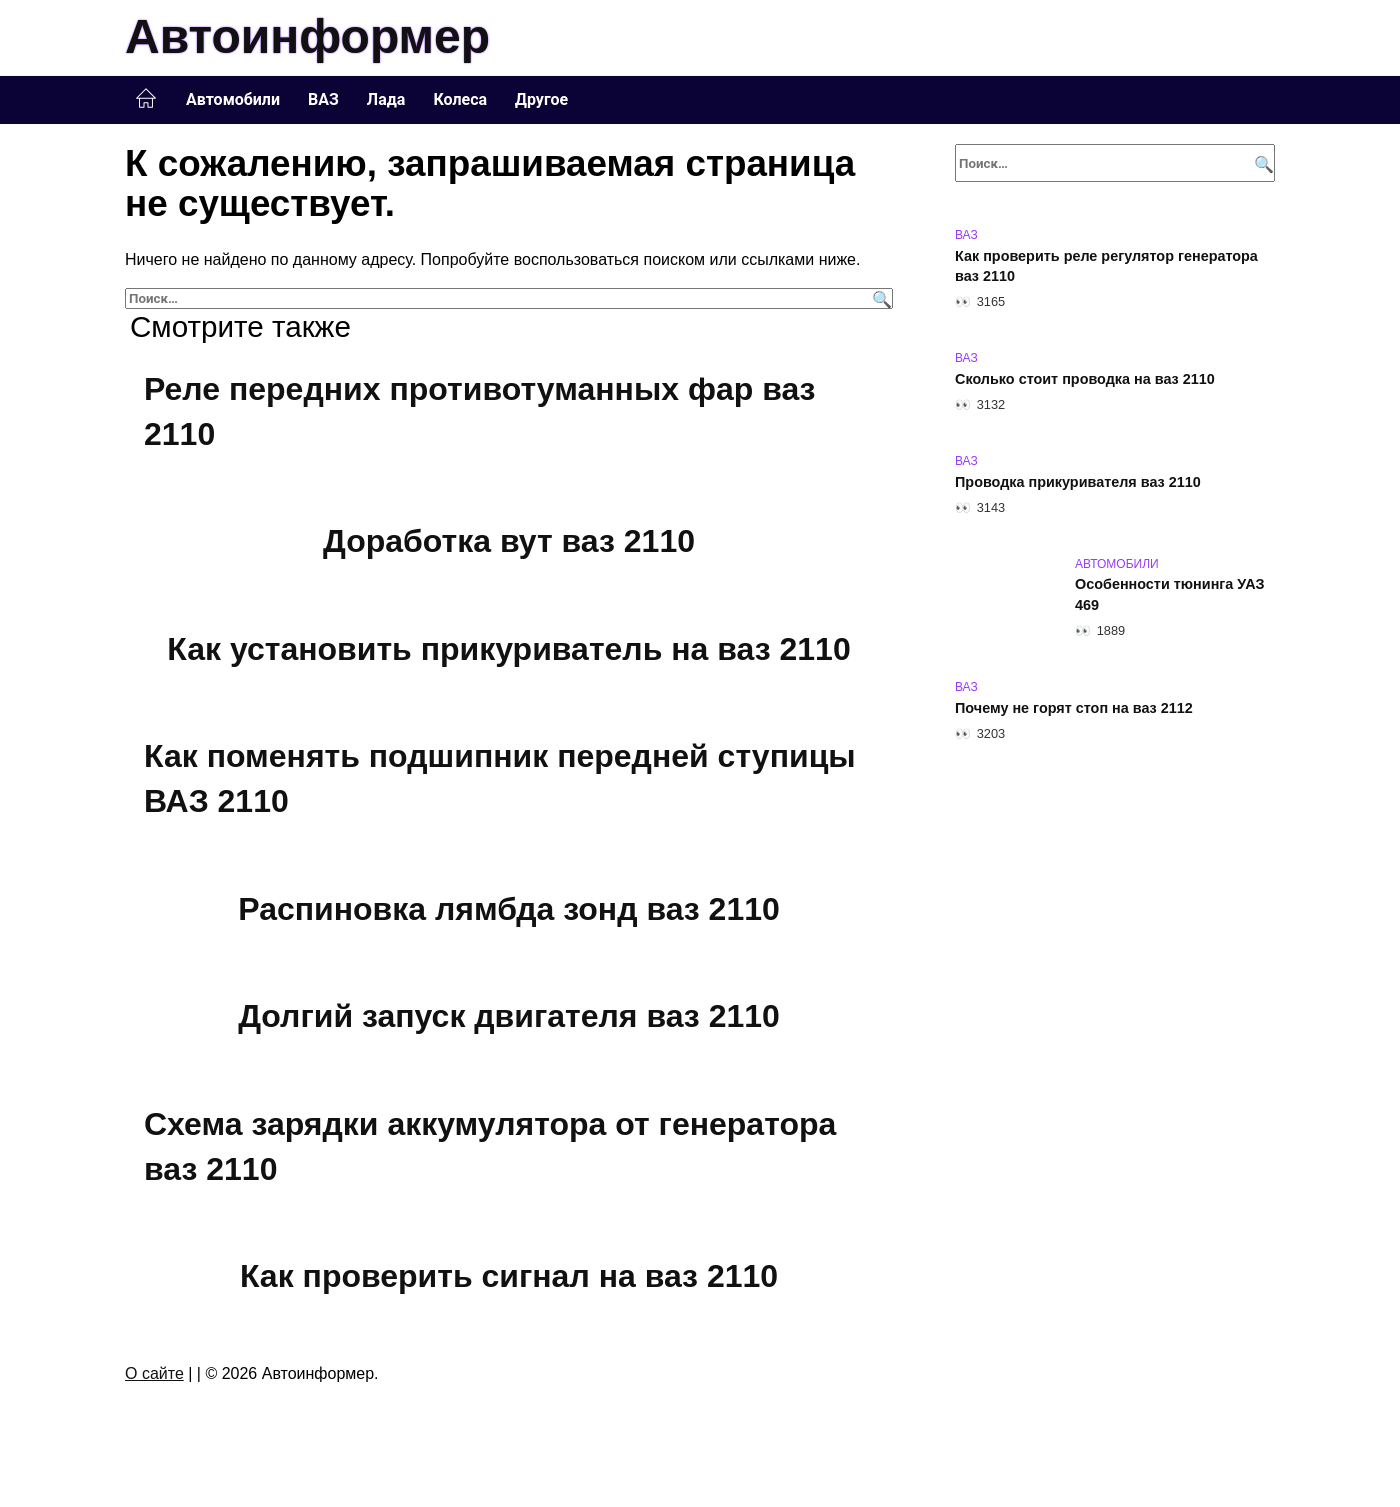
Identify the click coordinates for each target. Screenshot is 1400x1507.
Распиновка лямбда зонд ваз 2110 (509, 909)
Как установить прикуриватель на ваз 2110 (508, 649)
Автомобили (233, 99)
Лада (386, 99)
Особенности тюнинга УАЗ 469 (1170, 595)
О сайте (154, 1373)
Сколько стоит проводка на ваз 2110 (1085, 379)
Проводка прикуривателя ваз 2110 (1078, 482)
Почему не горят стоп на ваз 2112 (1074, 708)
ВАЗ (323, 99)
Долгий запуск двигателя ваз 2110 (509, 1017)
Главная (146, 99)
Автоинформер (307, 36)
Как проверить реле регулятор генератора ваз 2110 (1106, 266)
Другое (541, 99)
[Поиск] (879, 298)
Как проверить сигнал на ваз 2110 (509, 1277)
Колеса (460, 99)
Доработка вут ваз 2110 (509, 541)
